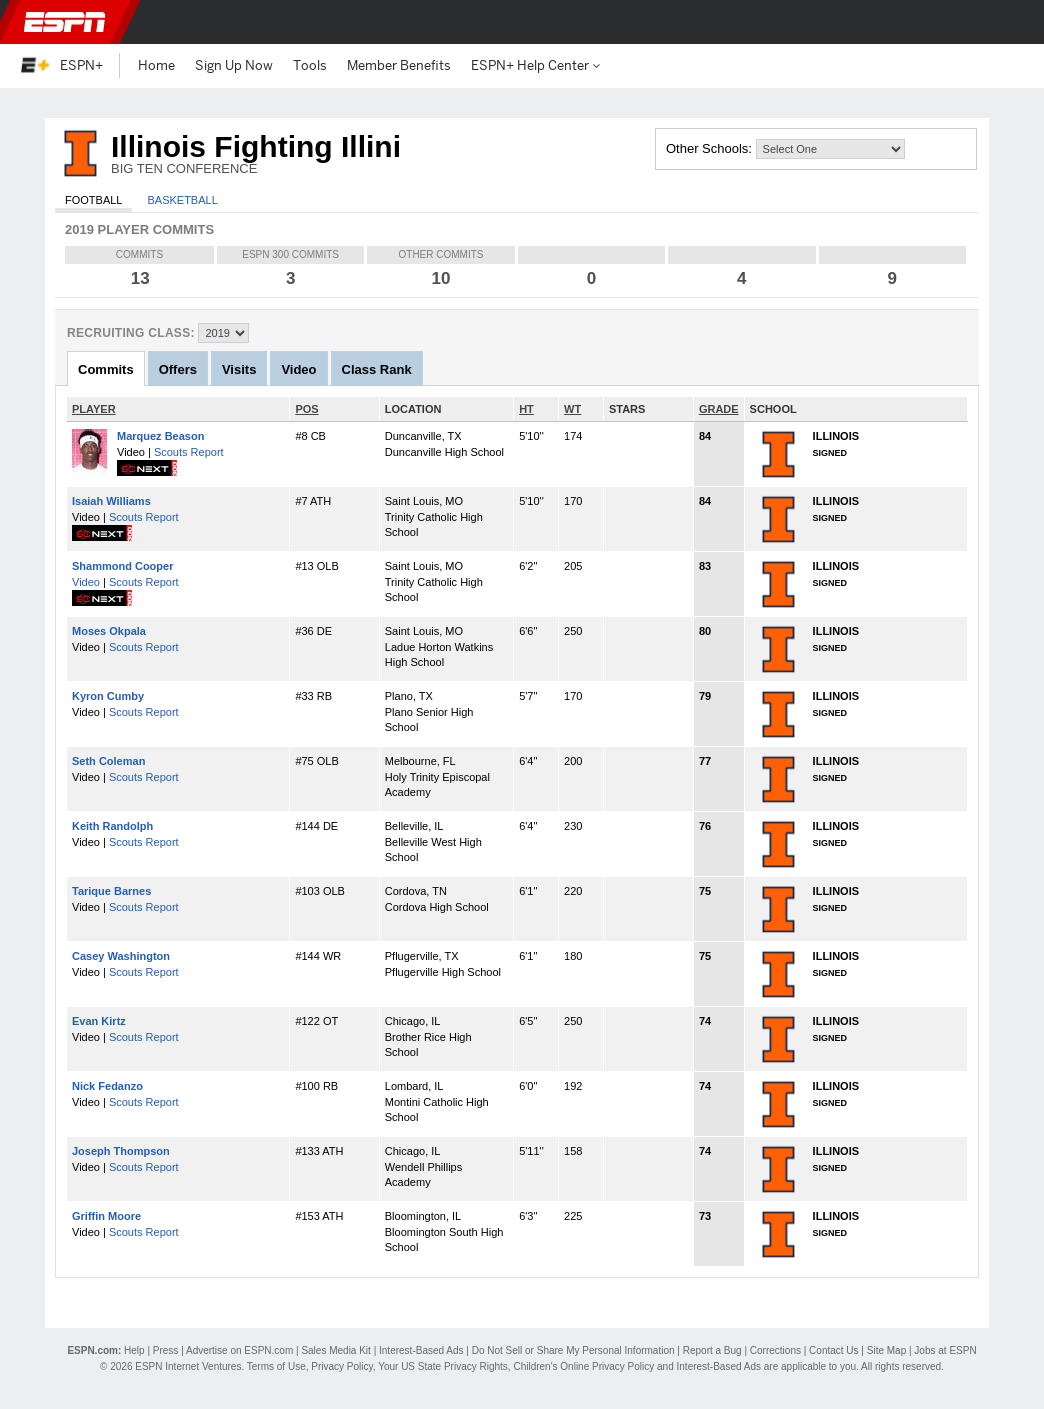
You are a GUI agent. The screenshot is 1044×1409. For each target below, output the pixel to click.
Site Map (886, 1350)
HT (526, 409)
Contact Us (833, 1350)
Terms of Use (276, 1366)
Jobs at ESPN (945, 1350)
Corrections (775, 1350)
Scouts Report (189, 452)
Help (134, 1350)
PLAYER (94, 409)
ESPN (65, 22)
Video (86, 582)
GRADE (719, 409)
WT (572, 409)
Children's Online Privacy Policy (583, 1366)
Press (166, 1350)
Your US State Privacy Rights (443, 1366)
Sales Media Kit (335, 1350)
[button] (1012, 22)
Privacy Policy (342, 1366)
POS (306, 409)
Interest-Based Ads (421, 1350)
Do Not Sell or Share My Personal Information (573, 1350)
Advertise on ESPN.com (239, 1350)
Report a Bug (712, 1350)
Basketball (182, 200)
